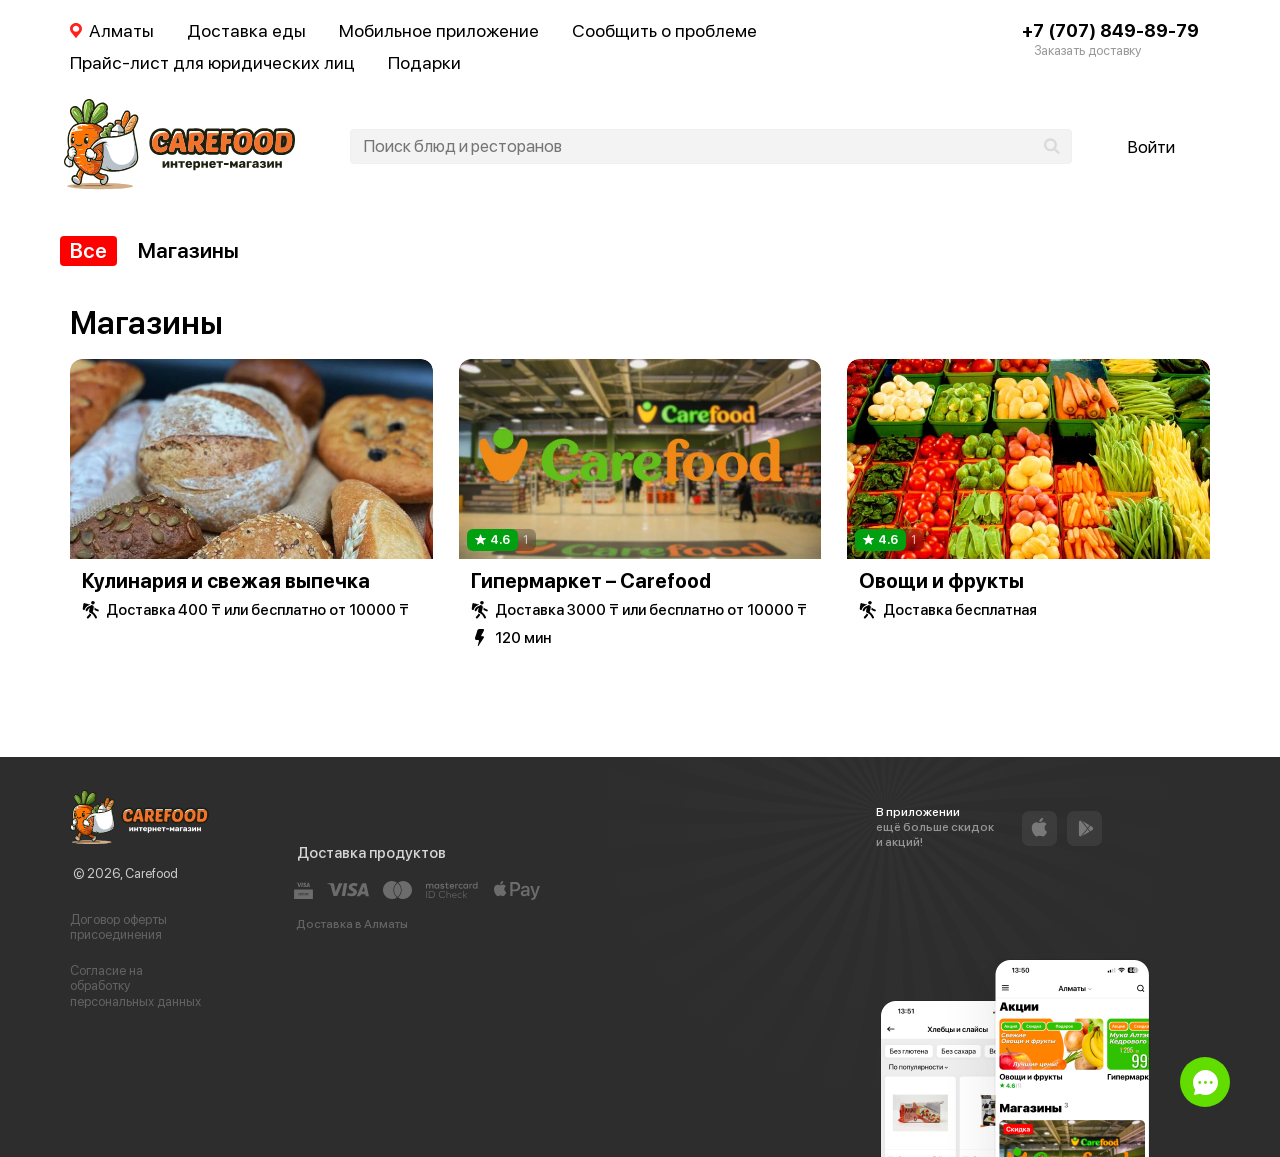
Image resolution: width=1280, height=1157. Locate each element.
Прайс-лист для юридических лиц (212, 62)
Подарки (424, 62)
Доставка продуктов (371, 853)
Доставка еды (246, 30)
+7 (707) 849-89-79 (1110, 30)
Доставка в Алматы (352, 924)
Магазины (188, 250)
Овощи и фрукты (941, 581)
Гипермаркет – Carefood (591, 581)
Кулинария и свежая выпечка (226, 581)
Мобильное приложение (439, 30)
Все (88, 250)
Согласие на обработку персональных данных (135, 986)
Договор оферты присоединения (118, 927)
